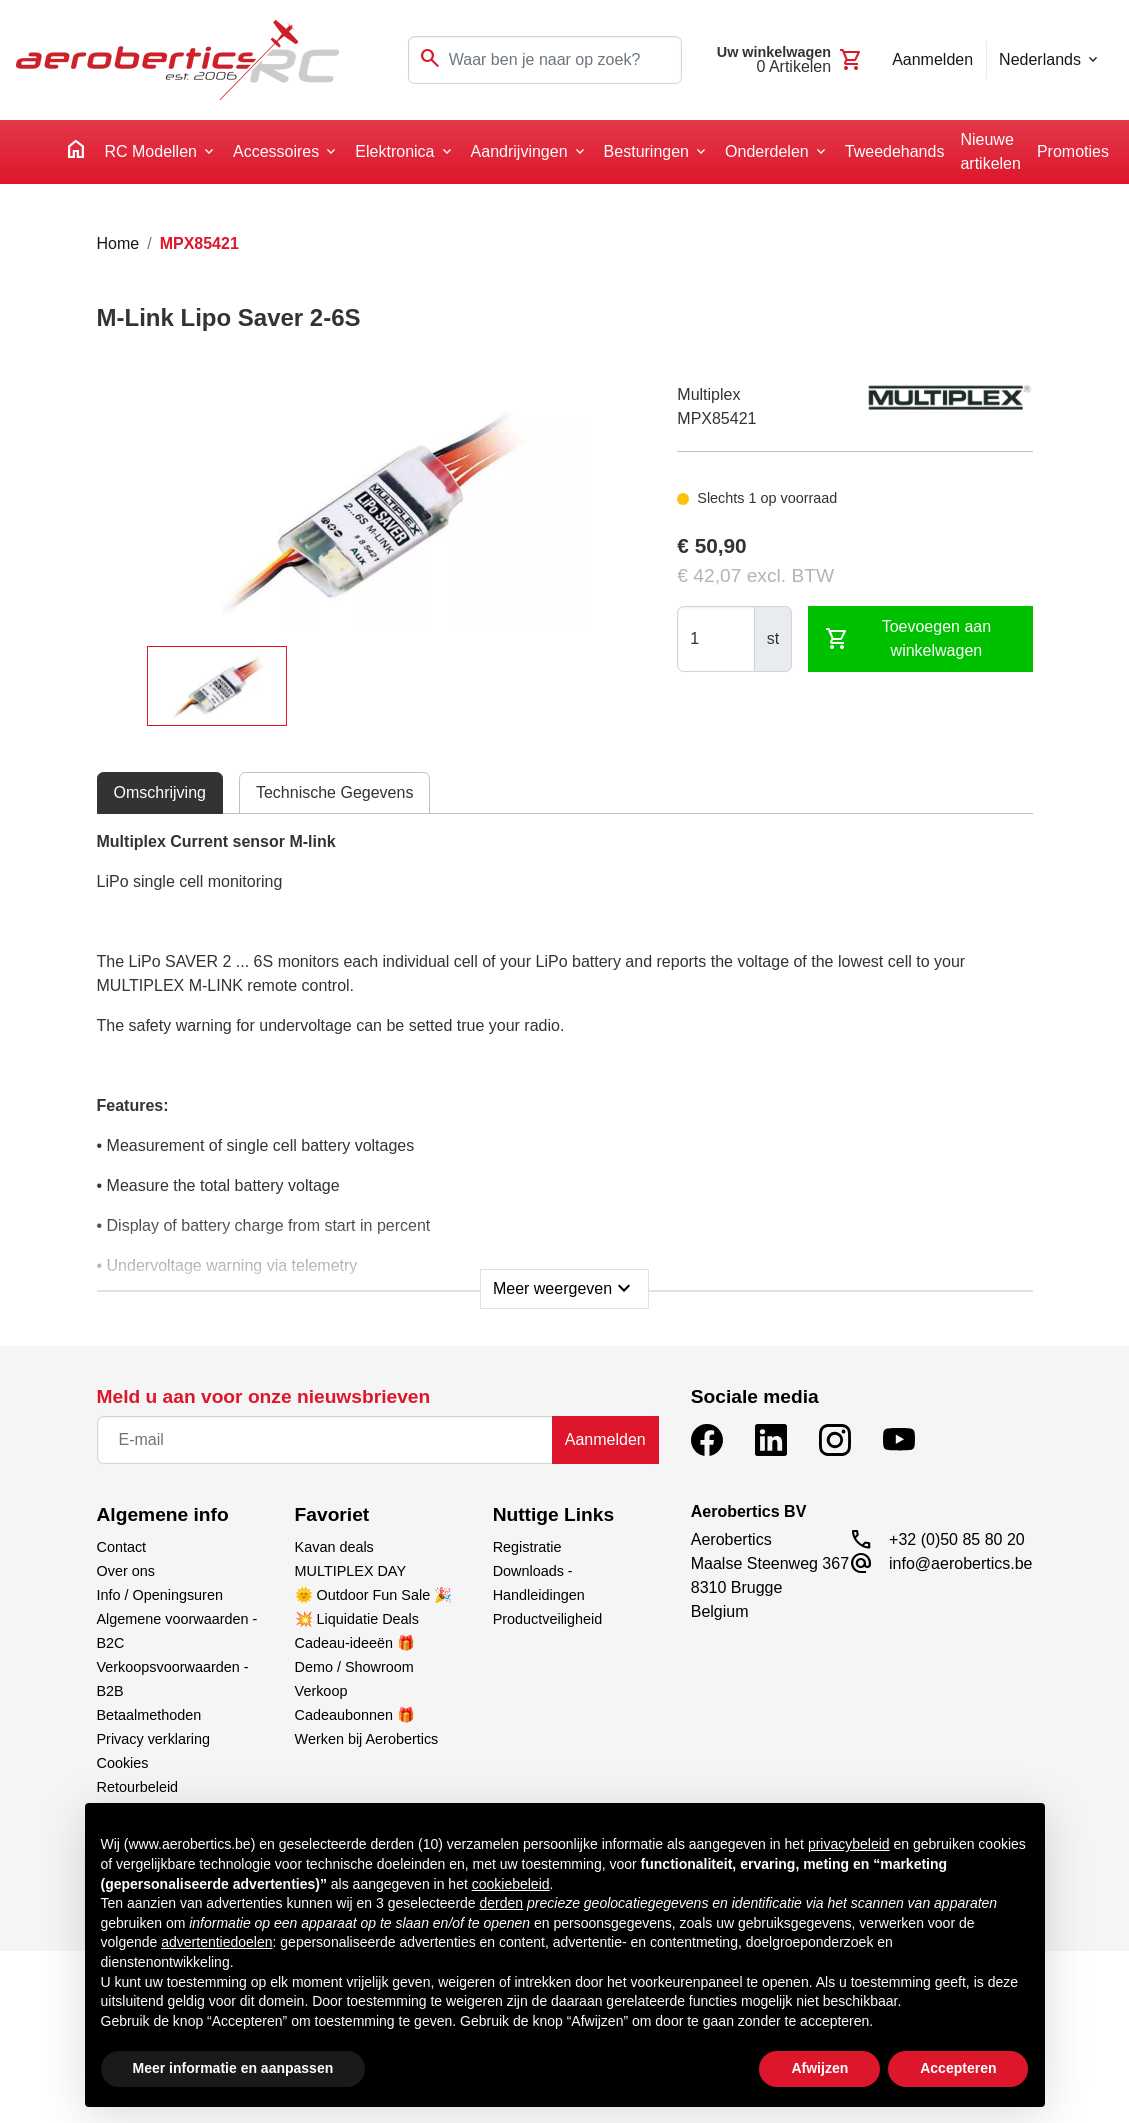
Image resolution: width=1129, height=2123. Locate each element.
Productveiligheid (548, 1619)
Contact (122, 1547)
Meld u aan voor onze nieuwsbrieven (264, 1396)
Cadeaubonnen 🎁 (355, 1715)
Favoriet (332, 1514)
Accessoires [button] (276, 151)
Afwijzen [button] (819, 2068)
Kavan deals (334, 1547)
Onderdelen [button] (767, 151)
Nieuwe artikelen (990, 151)
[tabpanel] (565, 1064)
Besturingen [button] (646, 151)
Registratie (527, 1547)
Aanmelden (605, 1439)
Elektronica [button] (394, 151)
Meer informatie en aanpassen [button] (233, 2068)
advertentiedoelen (216, 1942)
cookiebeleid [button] (511, 1884)
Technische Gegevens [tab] (334, 792)
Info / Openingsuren (160, 1595)
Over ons (126, 1571)
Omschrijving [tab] (160, 792)
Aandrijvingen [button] (519, 151)
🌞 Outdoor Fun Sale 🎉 (374, 1595)
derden (502, 1903)
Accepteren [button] (958, 2068)
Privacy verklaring (154, 1739)
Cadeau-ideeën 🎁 (355, 1643)
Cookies (123, 1763)
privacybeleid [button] (849, 1844)
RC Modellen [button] (150, 151)
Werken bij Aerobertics (367, 1739)
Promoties (1073, 151)
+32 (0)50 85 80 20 (957, 1539)
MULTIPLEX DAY (350, 1571)
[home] (76, 152)
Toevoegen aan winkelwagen (908, 638)
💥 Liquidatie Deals (357, 1619)
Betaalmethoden (149, 1715)
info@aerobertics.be (960, 1563)
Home (118, 243)
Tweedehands (895, 151)
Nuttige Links (554, 1514)
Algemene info (163, 1514)
